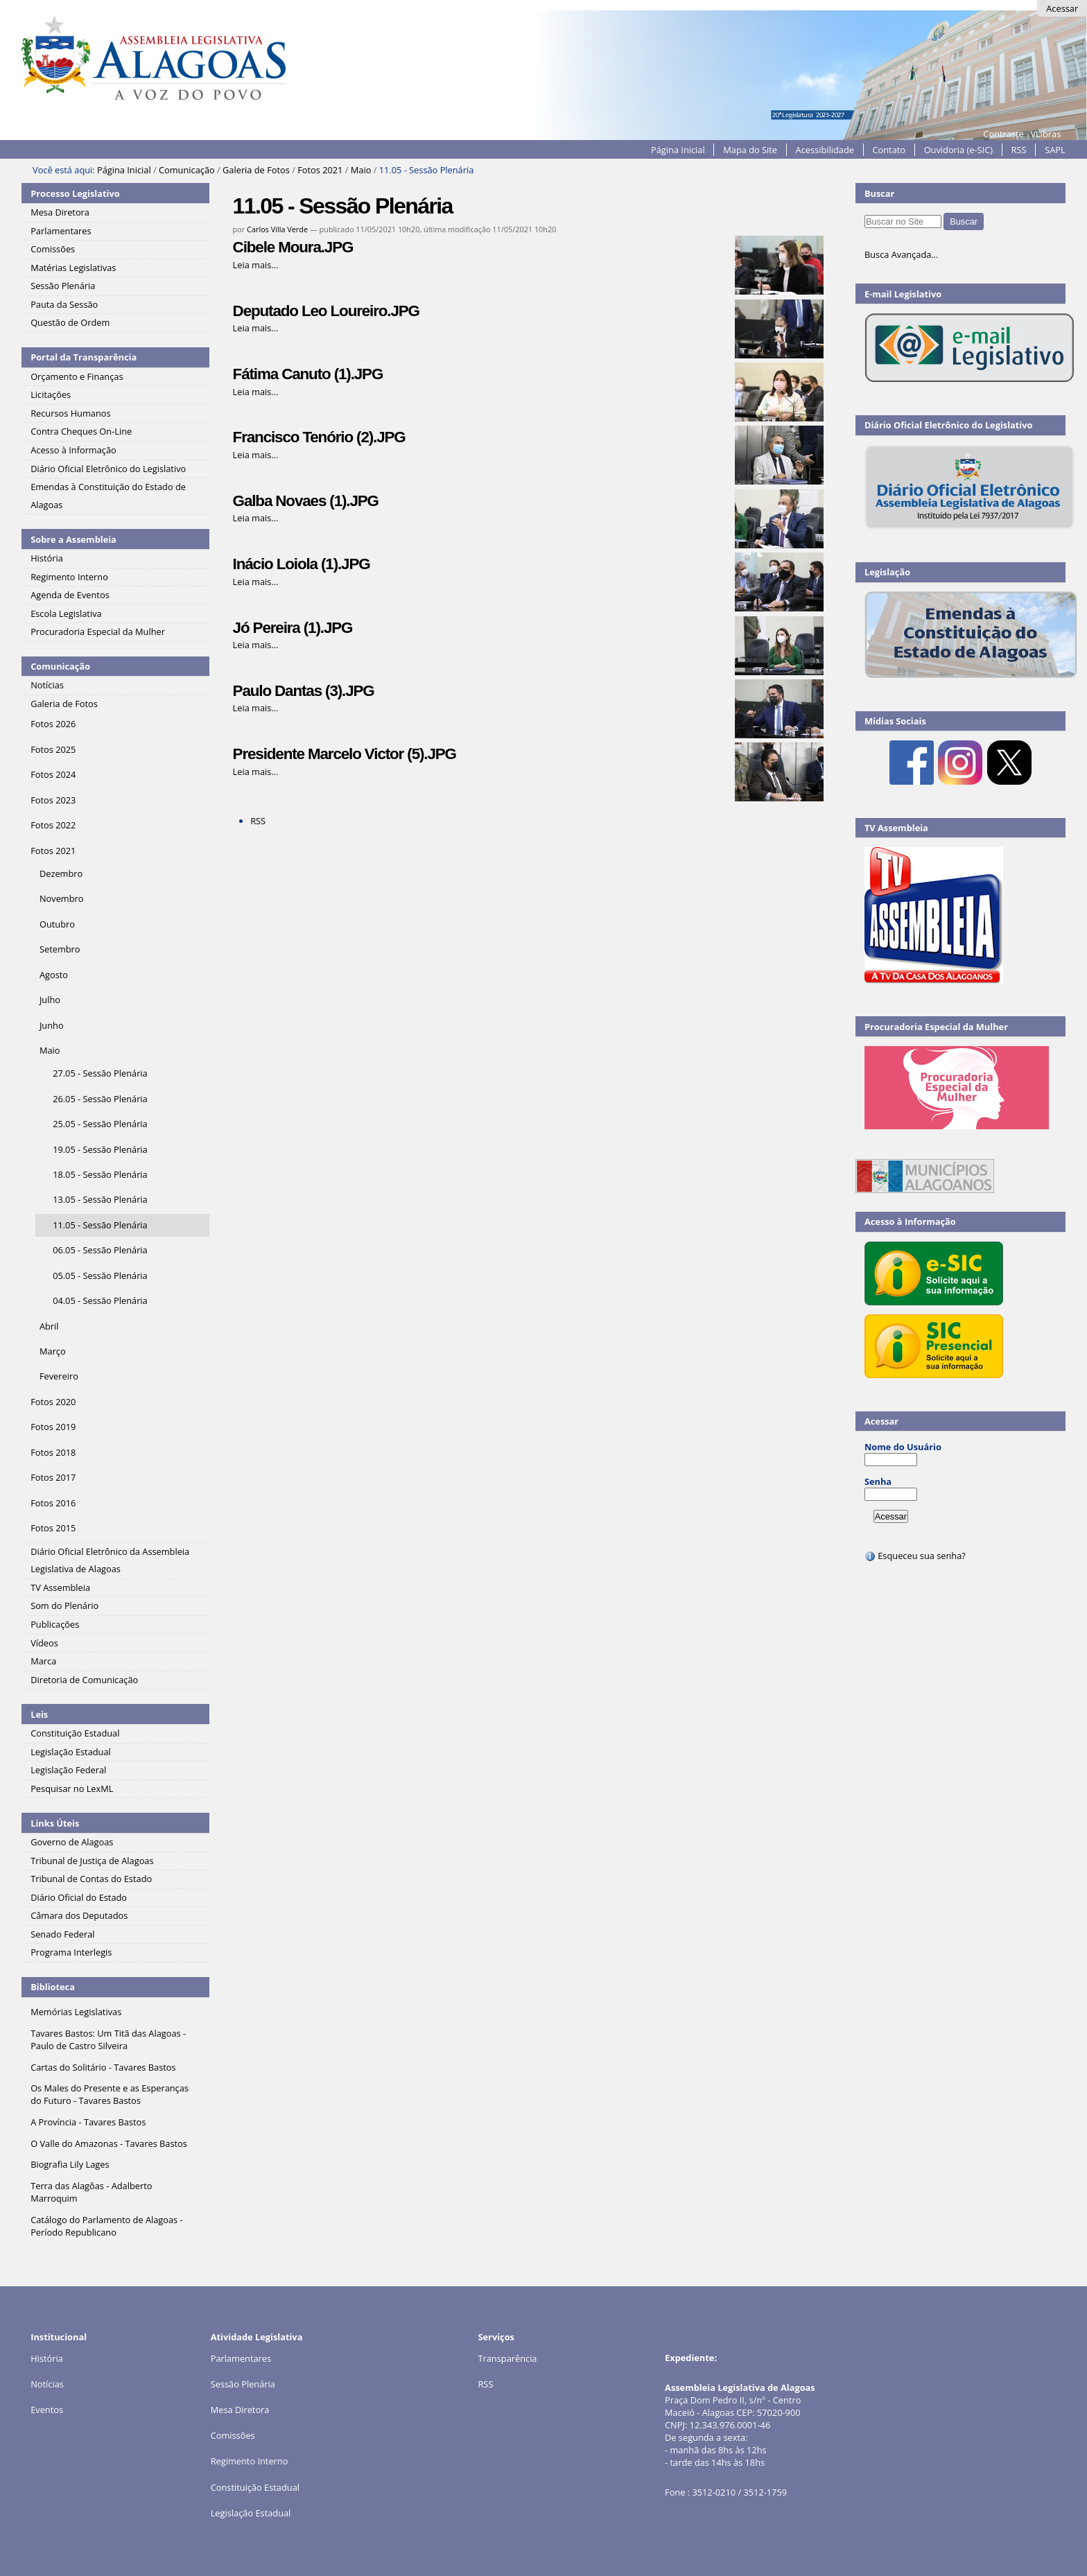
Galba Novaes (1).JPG (306, 501)
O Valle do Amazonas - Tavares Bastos (109, 2143)
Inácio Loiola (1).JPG (301, 564)
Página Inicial (678, 149)
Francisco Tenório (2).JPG (319, 437)
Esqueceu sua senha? (915, 1555)
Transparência (507, 2358)
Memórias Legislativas (76, 2011)
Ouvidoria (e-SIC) (958, 149)
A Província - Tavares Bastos (88, 2122)
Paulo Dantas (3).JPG (303, 690)
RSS (1019, 149)
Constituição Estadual (255, 2487)
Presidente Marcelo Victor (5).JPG (344, 754)
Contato (889, 149)
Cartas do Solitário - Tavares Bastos (103, 2067)
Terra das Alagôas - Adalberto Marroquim (91, 2191)
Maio (361, 170)
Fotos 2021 (319, 170)
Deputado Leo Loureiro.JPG (326, 311)
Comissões (233, 2435)
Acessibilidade (825, 149)
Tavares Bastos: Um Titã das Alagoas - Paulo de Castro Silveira (108, 2039)
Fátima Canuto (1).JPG (308, 374)
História (47, 2358)
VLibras (1045, 134)
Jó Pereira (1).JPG (293, 627)
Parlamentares (241, 2358)
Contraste (1003, 134)
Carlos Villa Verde (277, 229)
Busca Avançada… (901, 254)
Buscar (879, 193)
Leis (39, 1714)
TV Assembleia (896, 827)
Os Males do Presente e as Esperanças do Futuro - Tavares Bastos (110, 2094)
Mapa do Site (750, 149)
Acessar (1062, 8)
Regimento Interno (249, 2461)
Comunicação (187, 170)
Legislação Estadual (251, 2513)
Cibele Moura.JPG (293, 247)
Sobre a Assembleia (73, 539)
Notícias (47, 2384)
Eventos (47, 2409)
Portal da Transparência (84, 357)
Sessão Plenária (243, 2384)
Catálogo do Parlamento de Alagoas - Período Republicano (107, 2225)
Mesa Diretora (240, 2409)
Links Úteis (55, 1823)
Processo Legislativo (75, 193)
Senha (878, 1481)
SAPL (1055, 149)
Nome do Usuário (902, 1447)
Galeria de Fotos (256, 170)
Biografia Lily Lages (70, 2164)
